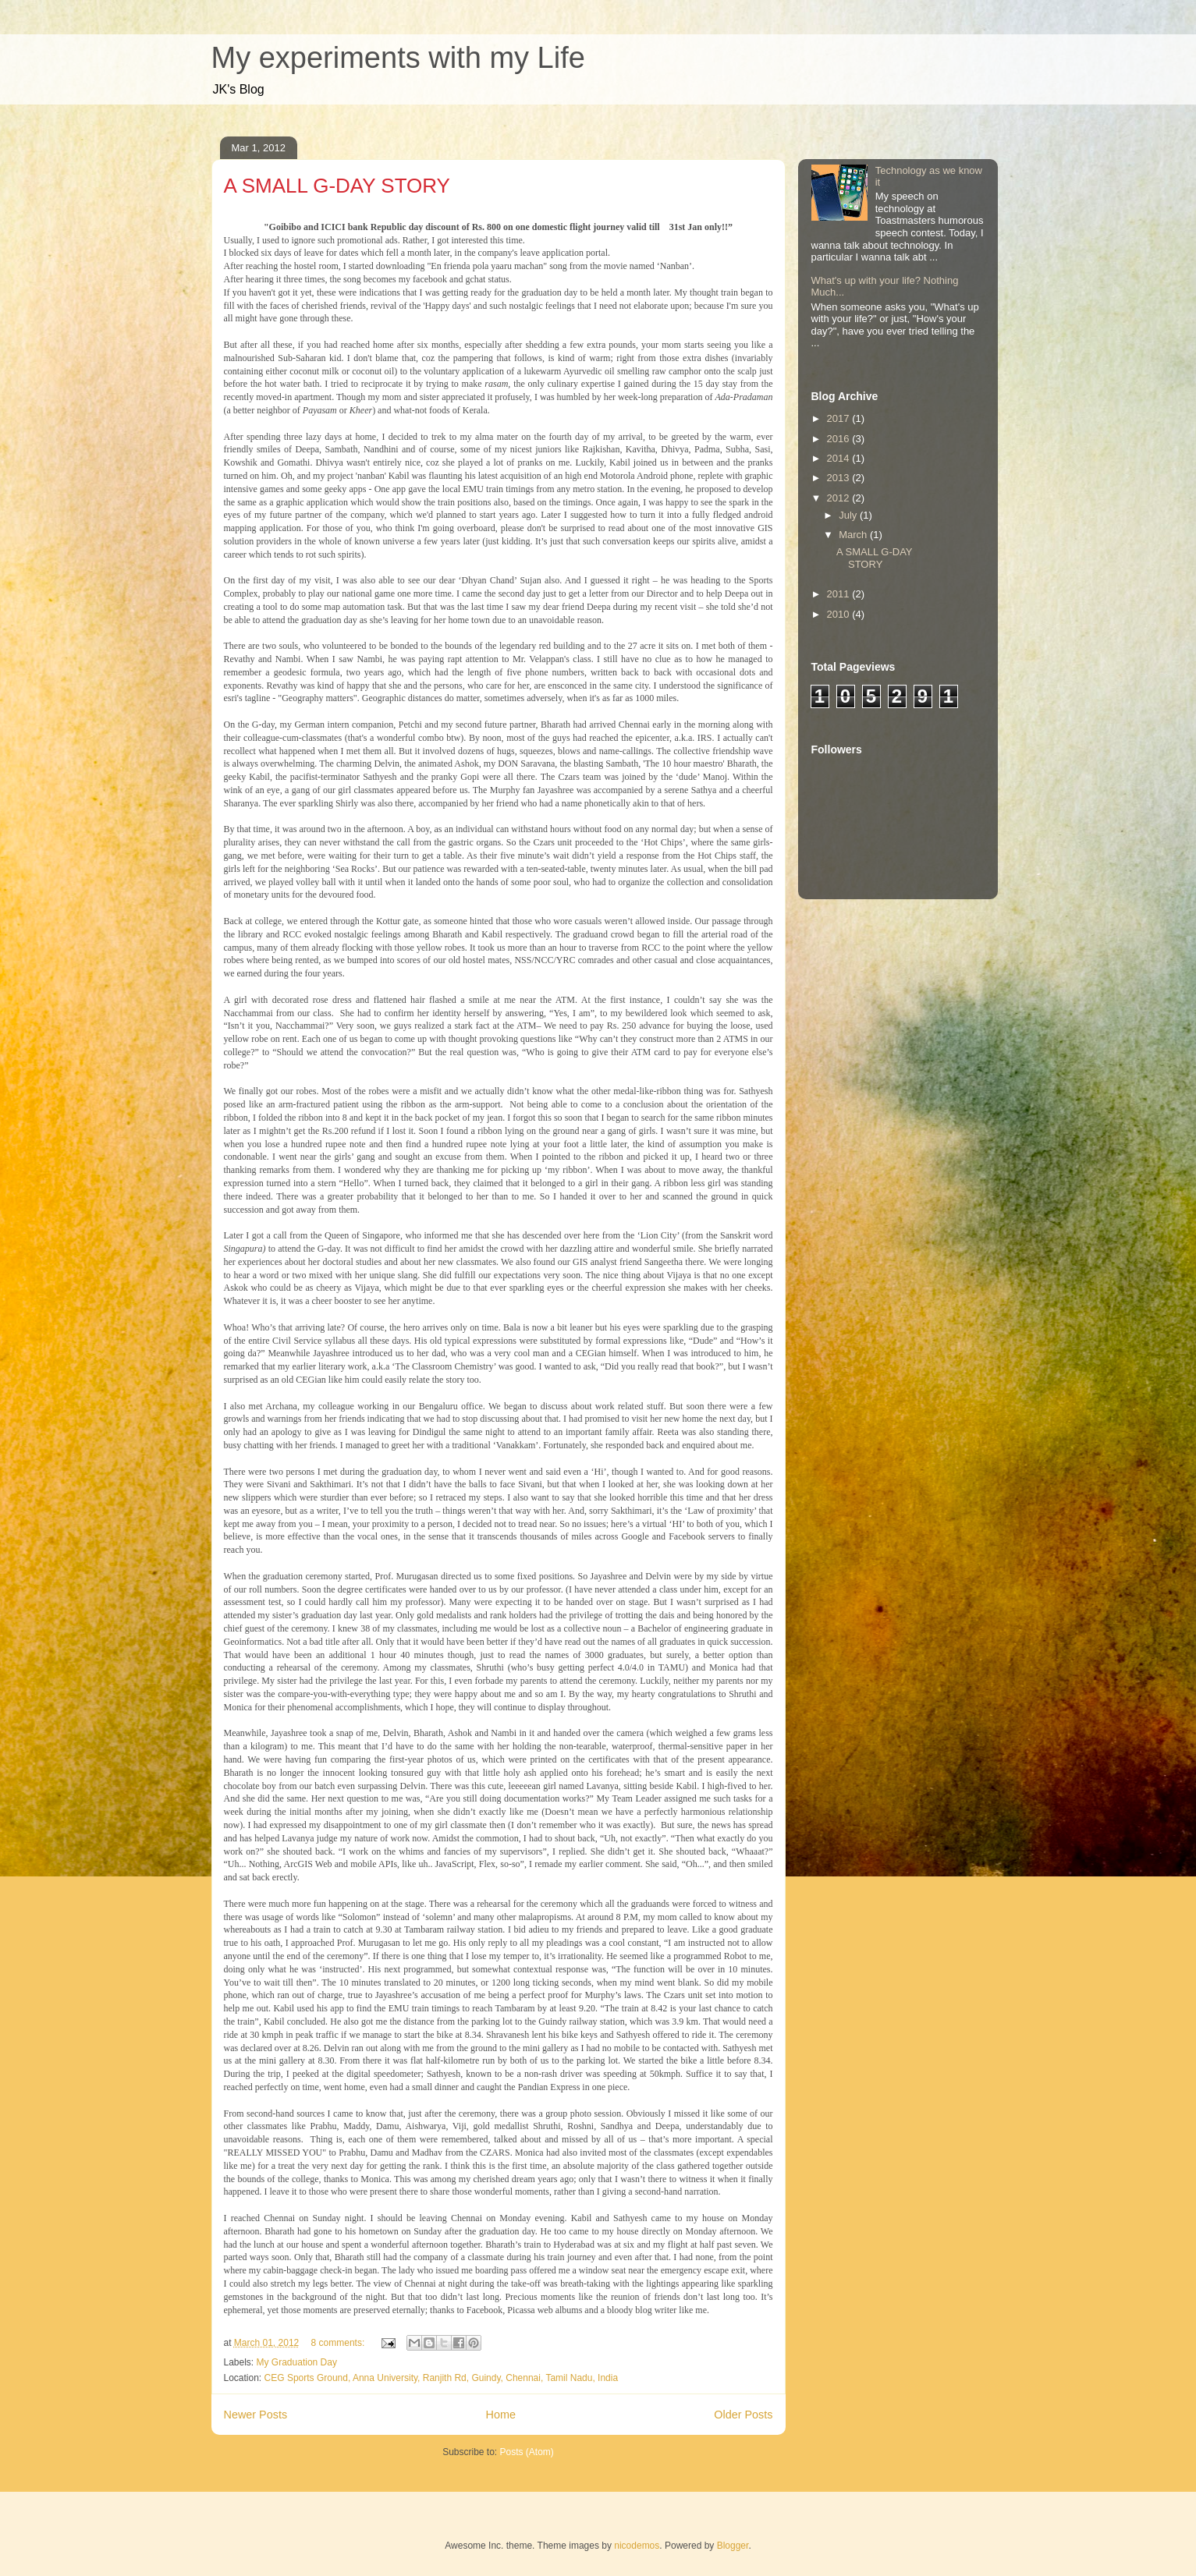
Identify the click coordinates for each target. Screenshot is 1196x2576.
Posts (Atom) (527, 2452)
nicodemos (636, 2545)
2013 (840, 478)
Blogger (733, 2545)
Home (501, 2414)
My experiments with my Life (398, 57)
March (854, 534)
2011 (840, 594)
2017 (840, 418)
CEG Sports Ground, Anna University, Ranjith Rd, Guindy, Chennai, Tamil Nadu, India (441, 2377)
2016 (840, 439)
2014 (840, 458)
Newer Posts (256, 2414)
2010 (840, 614)
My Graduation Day (297, 2362)
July (849, 515)
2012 (840, 498)
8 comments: (339, 2342)
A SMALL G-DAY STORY (337, 185)
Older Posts (743, 2414)
